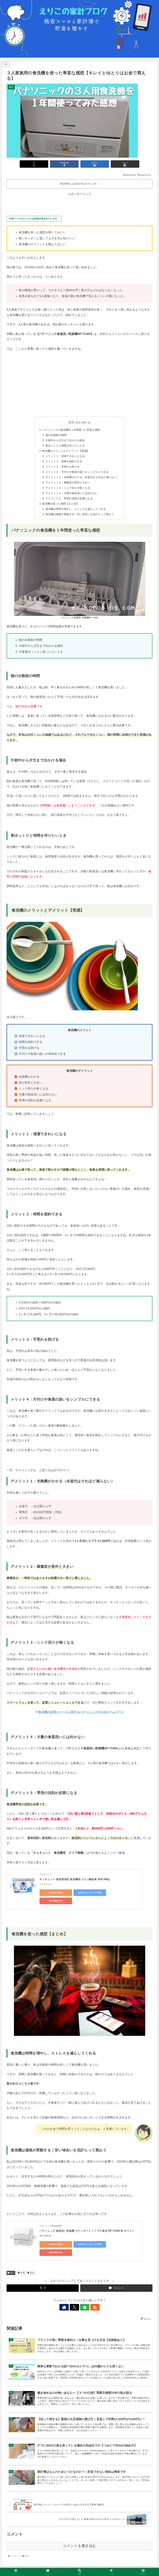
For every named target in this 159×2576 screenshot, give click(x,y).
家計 (11, 2260)
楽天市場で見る (117, 1894)
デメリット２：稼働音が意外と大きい (67, 483)
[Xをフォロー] (76, 2294)
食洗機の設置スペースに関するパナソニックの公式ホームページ (81, 1713)
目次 (71, 422)
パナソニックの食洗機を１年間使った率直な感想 (71, 429)
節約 (30, 2260)
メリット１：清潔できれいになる (65, 456)
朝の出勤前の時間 (55, 435)
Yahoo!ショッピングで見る (85, 1894)
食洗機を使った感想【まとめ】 (60, 504)
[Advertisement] (79, 204)
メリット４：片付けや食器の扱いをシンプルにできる (76, 472)
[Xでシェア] (35, 164)
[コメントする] (116, 2275)
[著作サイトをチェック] (68, 2294)
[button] (124, 164)
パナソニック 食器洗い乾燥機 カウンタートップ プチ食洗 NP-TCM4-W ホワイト (87, 2224)
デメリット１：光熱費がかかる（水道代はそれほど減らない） (82, 477)
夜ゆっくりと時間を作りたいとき (65, 445)
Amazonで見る (54, 1894)
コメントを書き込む (79, 2533)
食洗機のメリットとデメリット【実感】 (65, 451)
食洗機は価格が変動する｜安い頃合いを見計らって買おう (79, 514)
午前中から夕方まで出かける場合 (65, 440)
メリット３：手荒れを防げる (62, 467)
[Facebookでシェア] (65, 164)
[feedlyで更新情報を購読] (83, 2294)
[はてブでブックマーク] (94, 164)
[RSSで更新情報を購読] (91, 2294)
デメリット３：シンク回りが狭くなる (67, 488)
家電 (21, 2260)
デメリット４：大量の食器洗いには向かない (71, 493)
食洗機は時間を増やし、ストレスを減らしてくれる (75, 509)
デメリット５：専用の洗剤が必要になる (69, 499)
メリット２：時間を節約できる (63, 461)
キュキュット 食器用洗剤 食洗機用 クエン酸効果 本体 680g (74, 1880)
